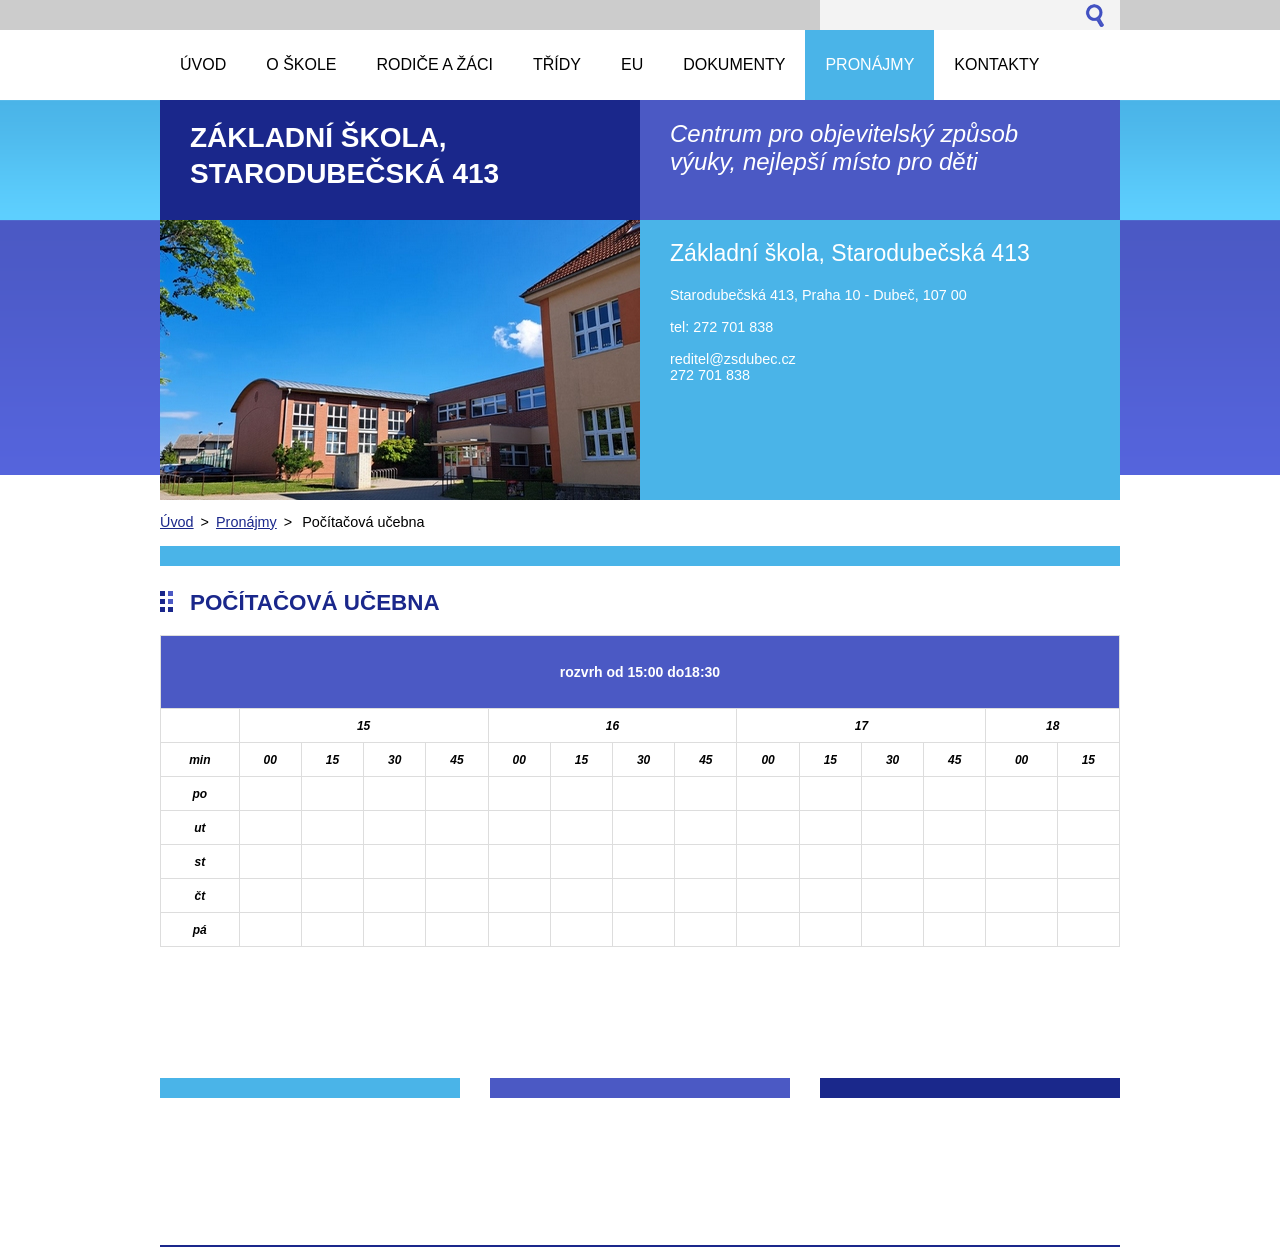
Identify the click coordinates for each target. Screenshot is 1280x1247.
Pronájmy (246, 522)
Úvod (177, 522)
